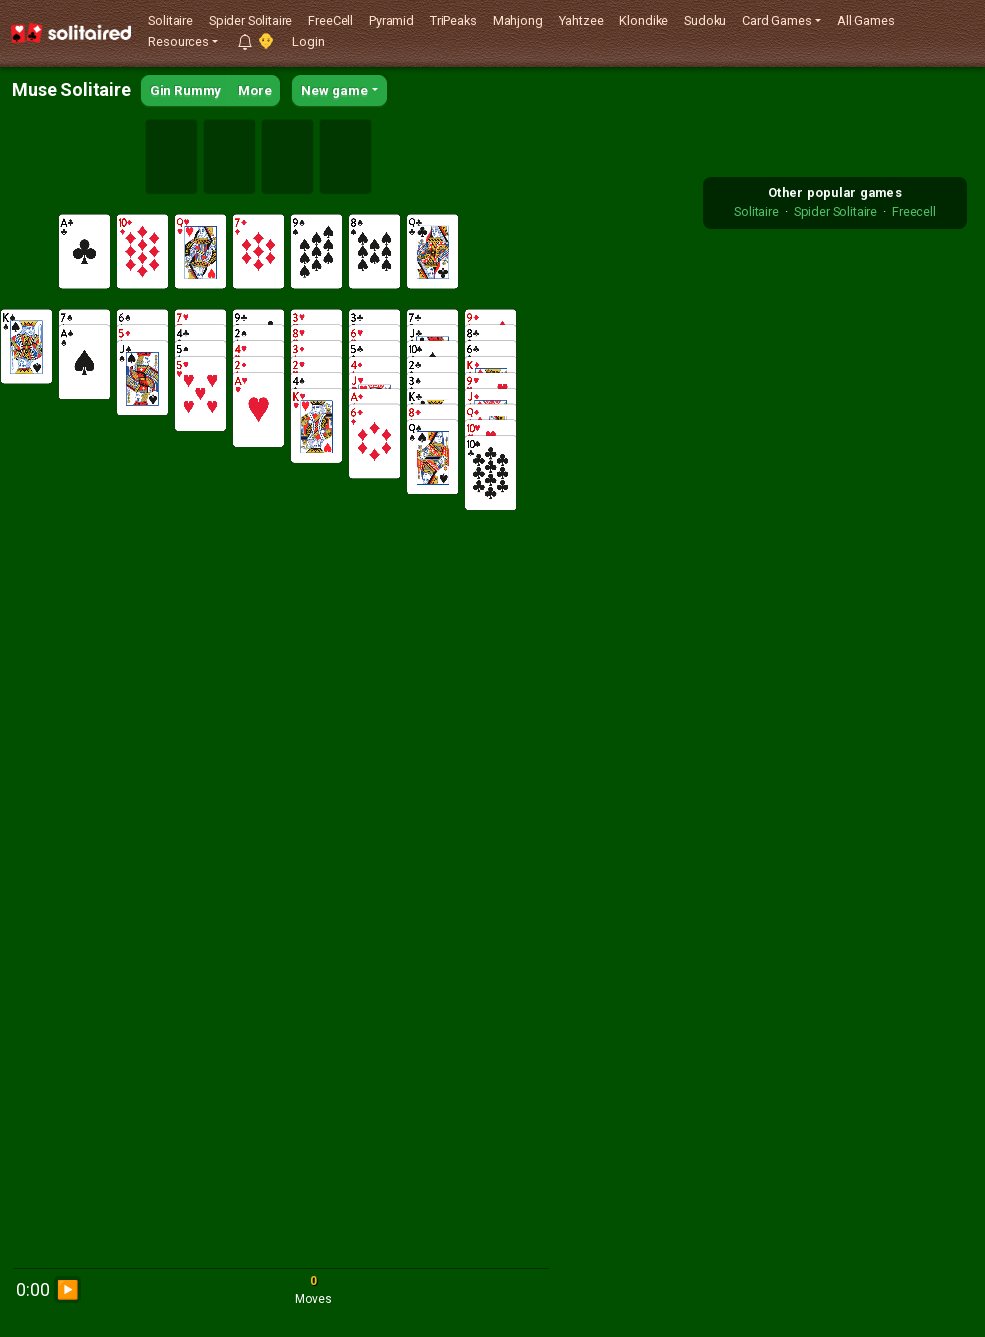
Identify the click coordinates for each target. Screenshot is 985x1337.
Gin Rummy (186, 90)
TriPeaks (453, 20)
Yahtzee (581, 20)
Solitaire (170, 20)
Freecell (914, 211)
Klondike (643, 20)
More (254, 90)
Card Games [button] (776, 20)
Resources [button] (178, 41)
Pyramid (391, 20)
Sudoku (705, 20)
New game (334, 90)
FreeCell (330, 20)
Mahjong (518, 20)
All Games (866, 20)
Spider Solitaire (250, 20)
